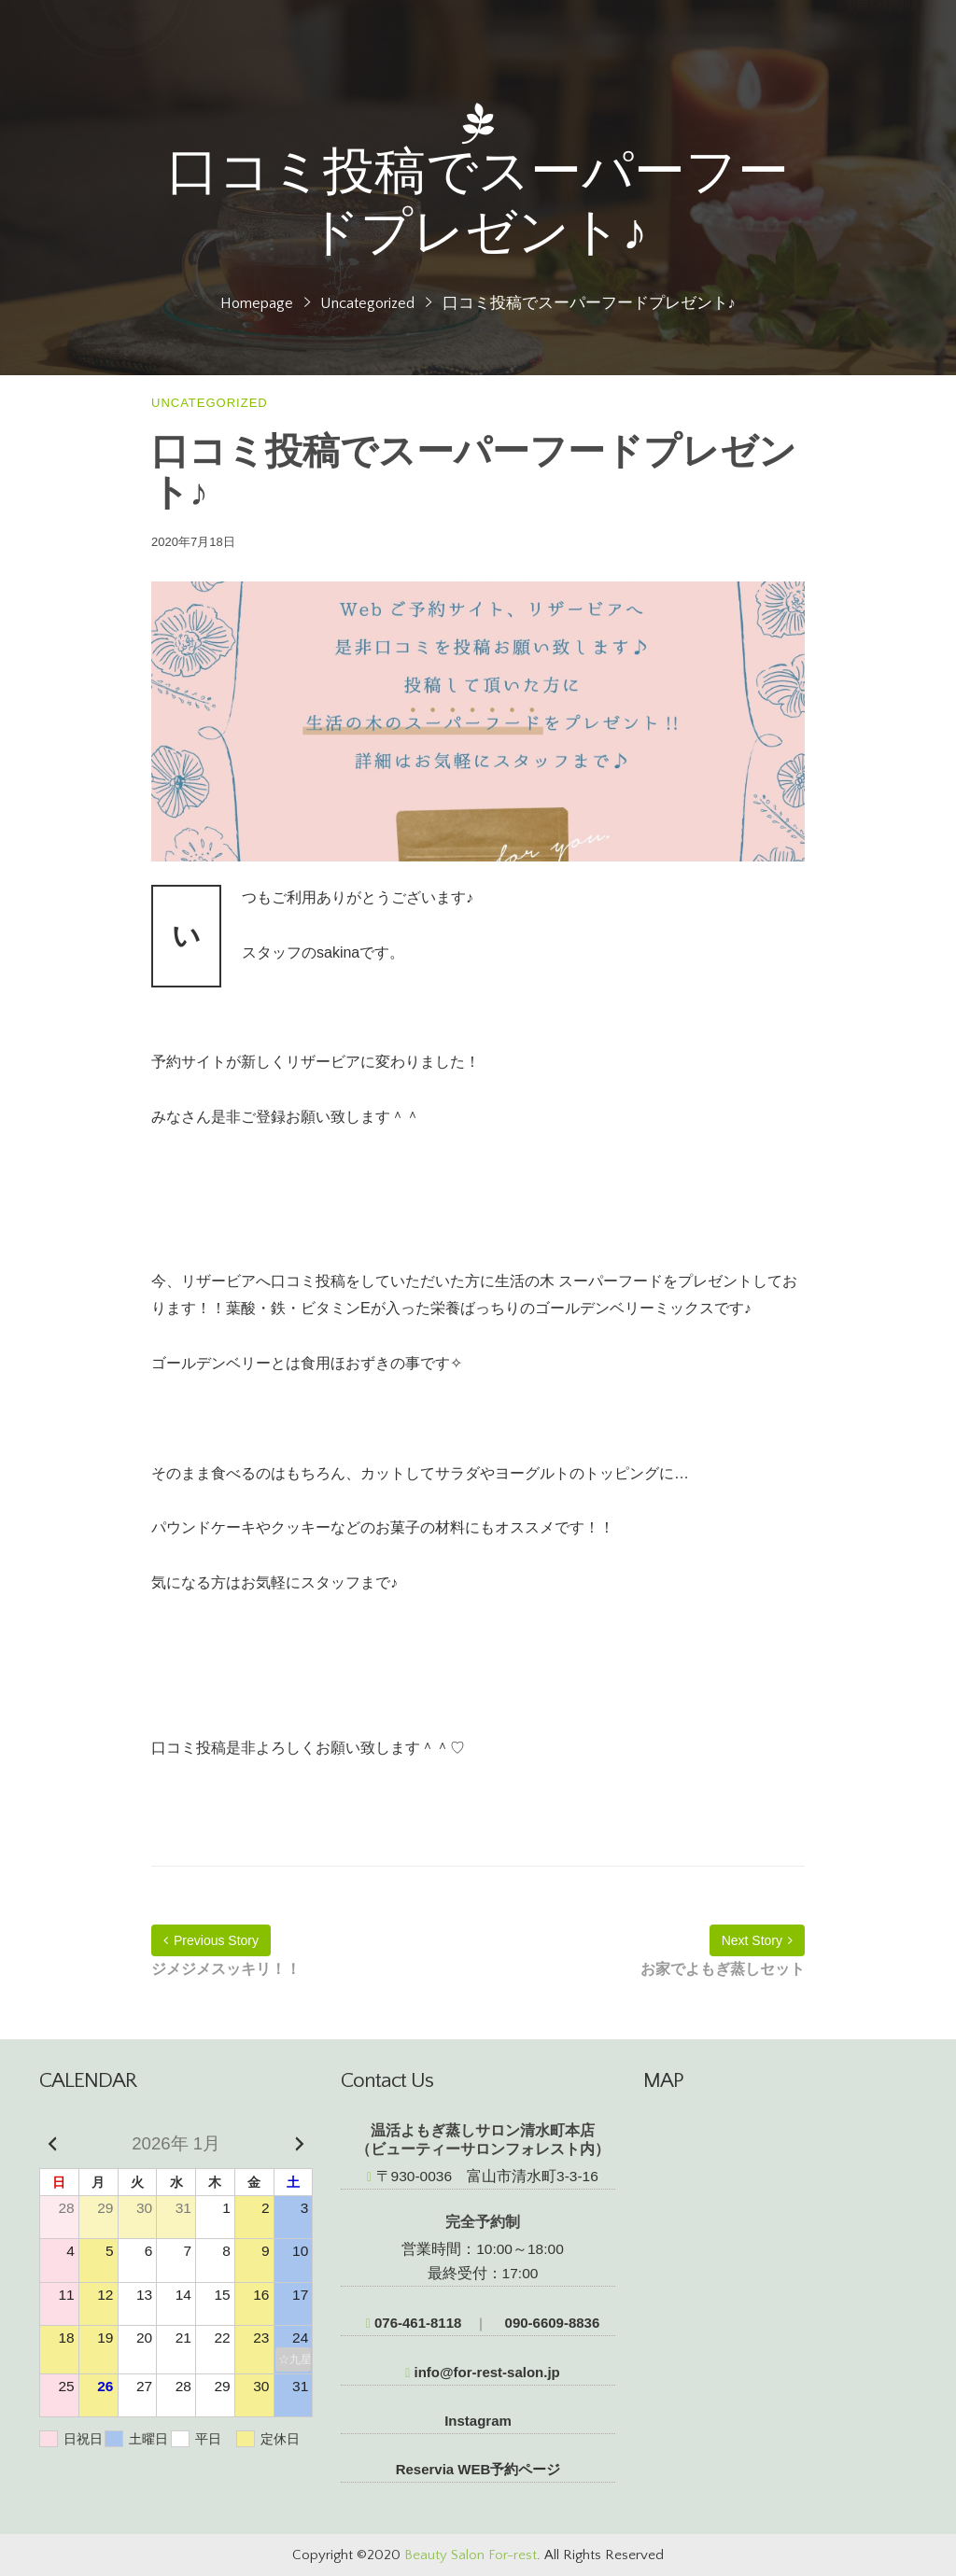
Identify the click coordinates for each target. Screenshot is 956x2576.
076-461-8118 (414, 2323)
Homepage (256, 303)
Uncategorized (367, 303)
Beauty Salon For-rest (470, 2555)
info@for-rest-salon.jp (482, 2372)
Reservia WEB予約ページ (478, 2469)
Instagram (478, 2421)
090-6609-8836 (549, 2323)
